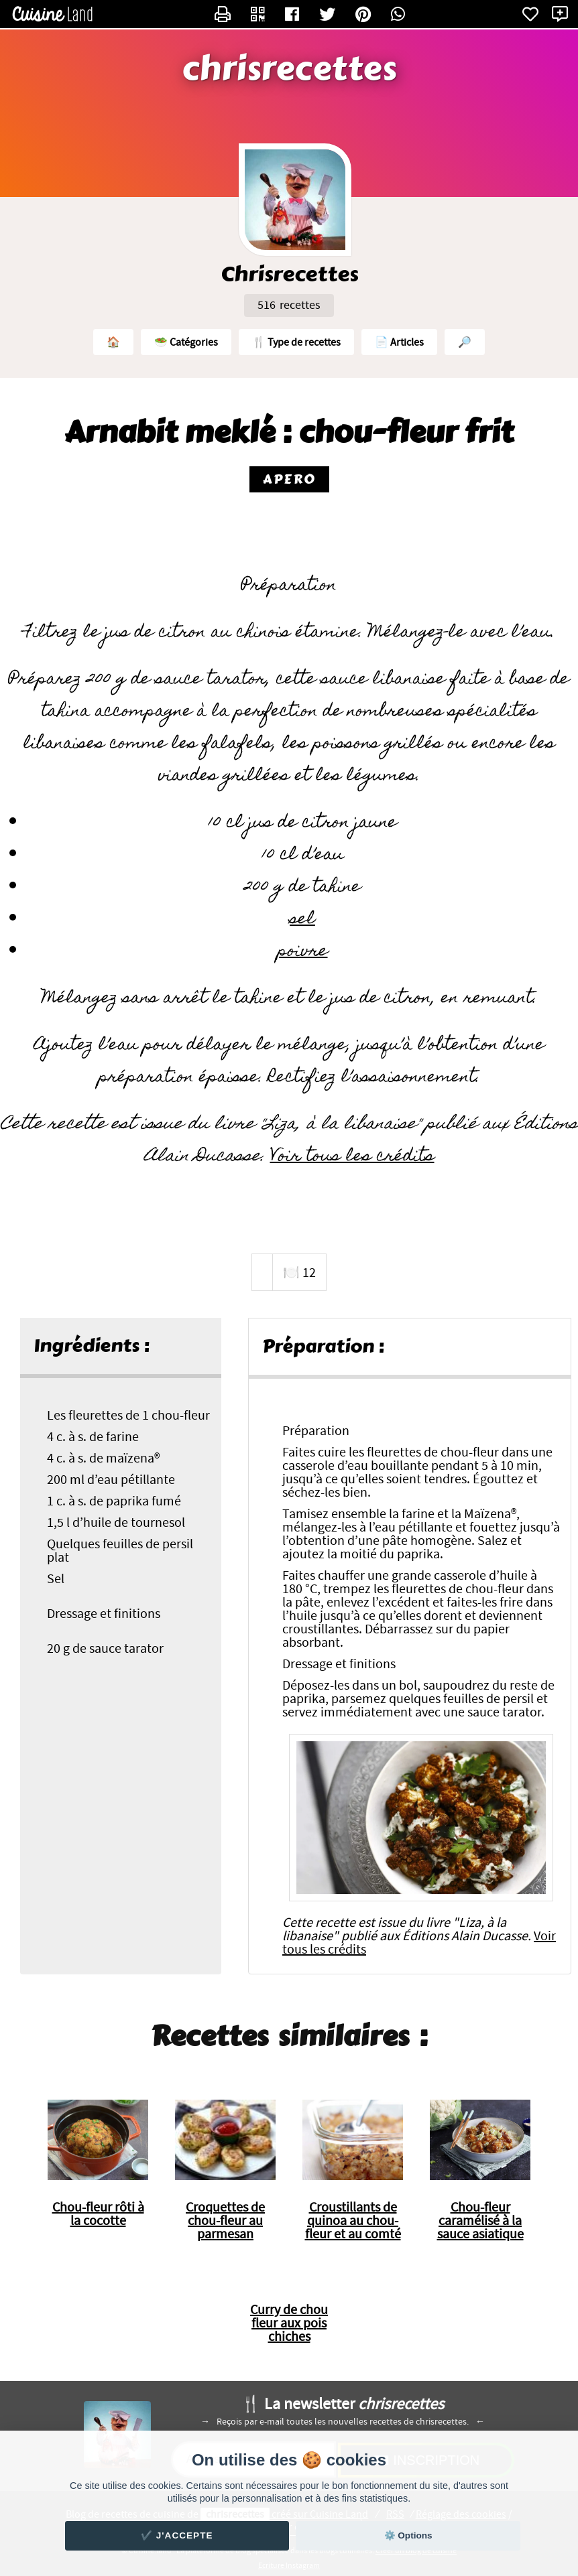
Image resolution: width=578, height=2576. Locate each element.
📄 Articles (399, 342)
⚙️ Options (408, 2535)
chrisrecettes (289, 69)
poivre (303, 952)
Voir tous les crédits (352, 1157)
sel (302, 920)
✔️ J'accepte (177, 2535)
